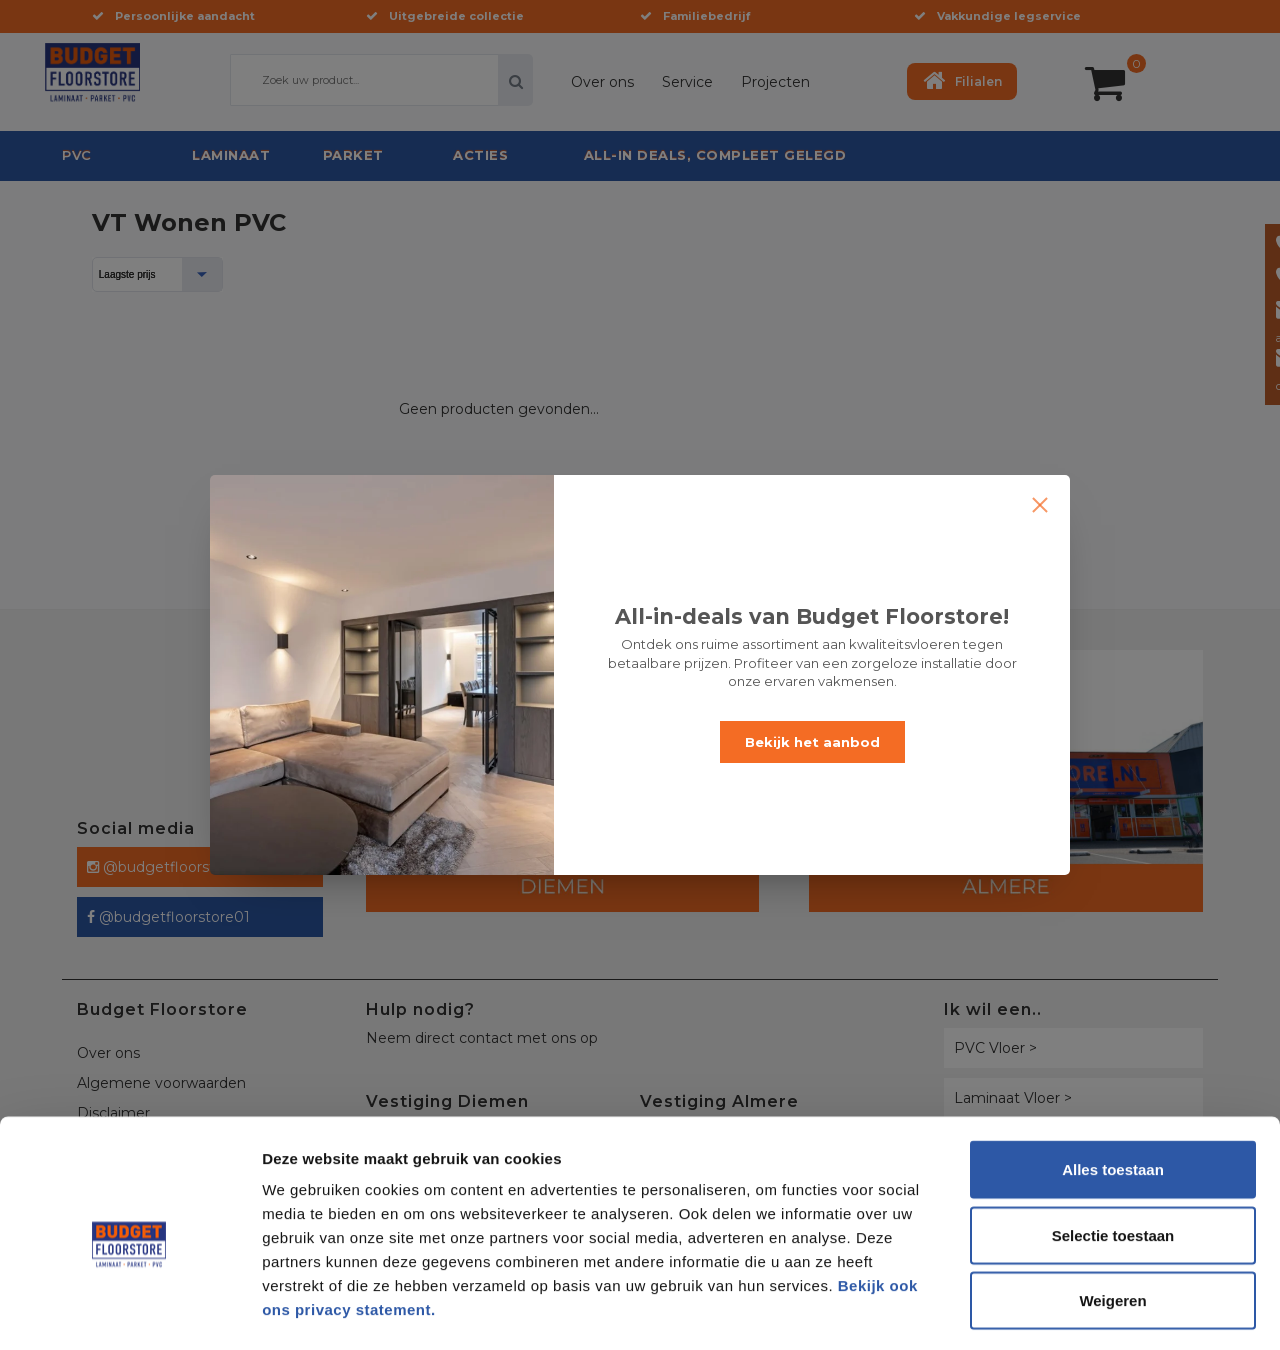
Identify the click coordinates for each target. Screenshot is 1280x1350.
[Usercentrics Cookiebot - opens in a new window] (129, 1311)
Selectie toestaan (1113, 1153)
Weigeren (1112, 1218)
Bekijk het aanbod (812, 742)
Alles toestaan (1113, 1087)
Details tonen (1080, 1310)
